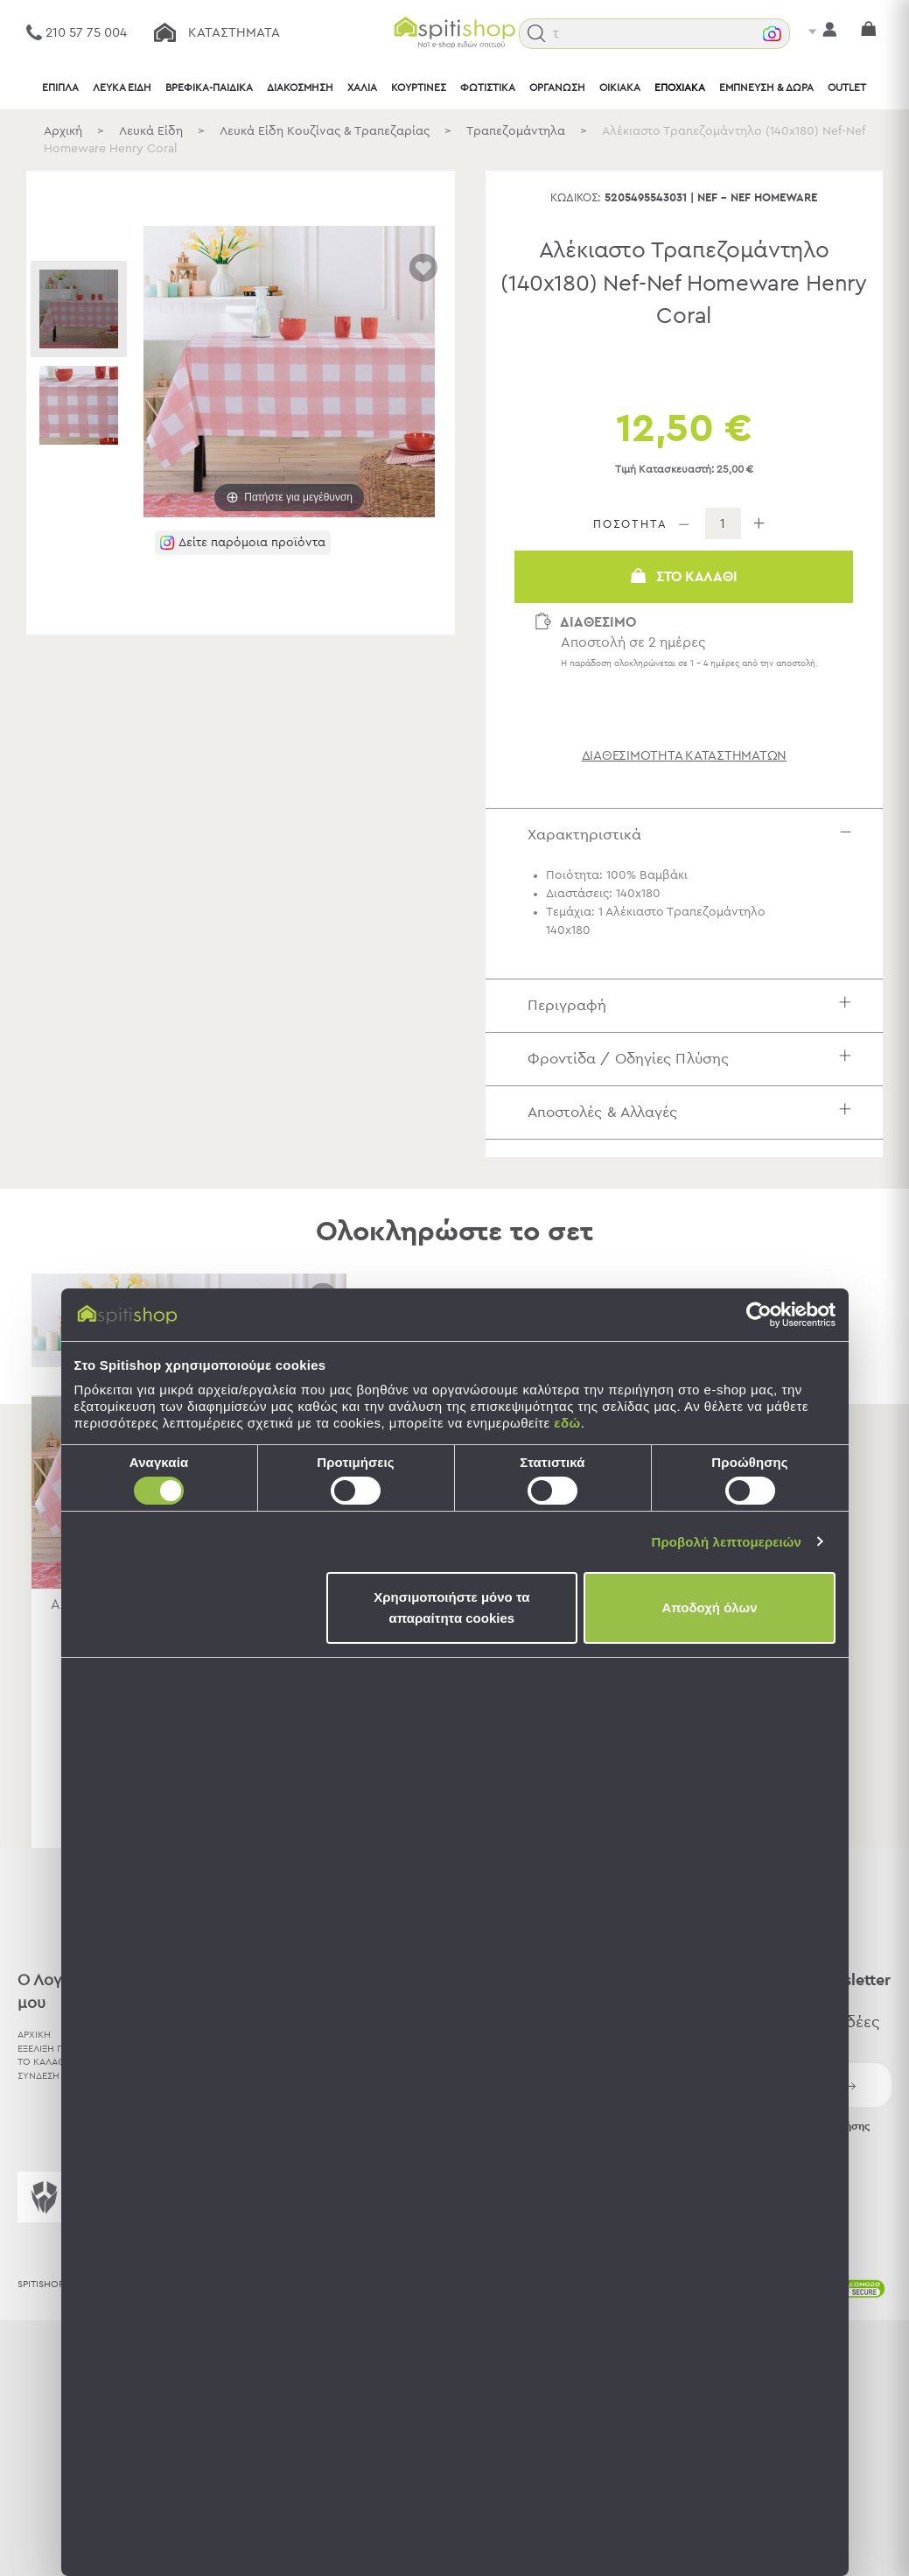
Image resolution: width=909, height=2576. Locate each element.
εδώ (567, 1422)
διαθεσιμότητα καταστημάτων (684, 755)
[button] (537, 34)
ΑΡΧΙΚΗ (34, 2034)
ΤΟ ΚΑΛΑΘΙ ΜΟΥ (55, 2062)
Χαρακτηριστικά (694, 835)
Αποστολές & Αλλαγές (694, 1112)
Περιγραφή (694, 1005)
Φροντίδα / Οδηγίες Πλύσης (694, 1059)
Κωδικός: (575, 198)
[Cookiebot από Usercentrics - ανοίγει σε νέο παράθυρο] (759, 1315)
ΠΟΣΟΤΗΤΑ (630, 524)
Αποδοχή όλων (709, 1607)
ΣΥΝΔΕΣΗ (38, 2076)
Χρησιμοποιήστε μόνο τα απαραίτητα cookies (451, 1607)
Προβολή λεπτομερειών (727, 1541)
